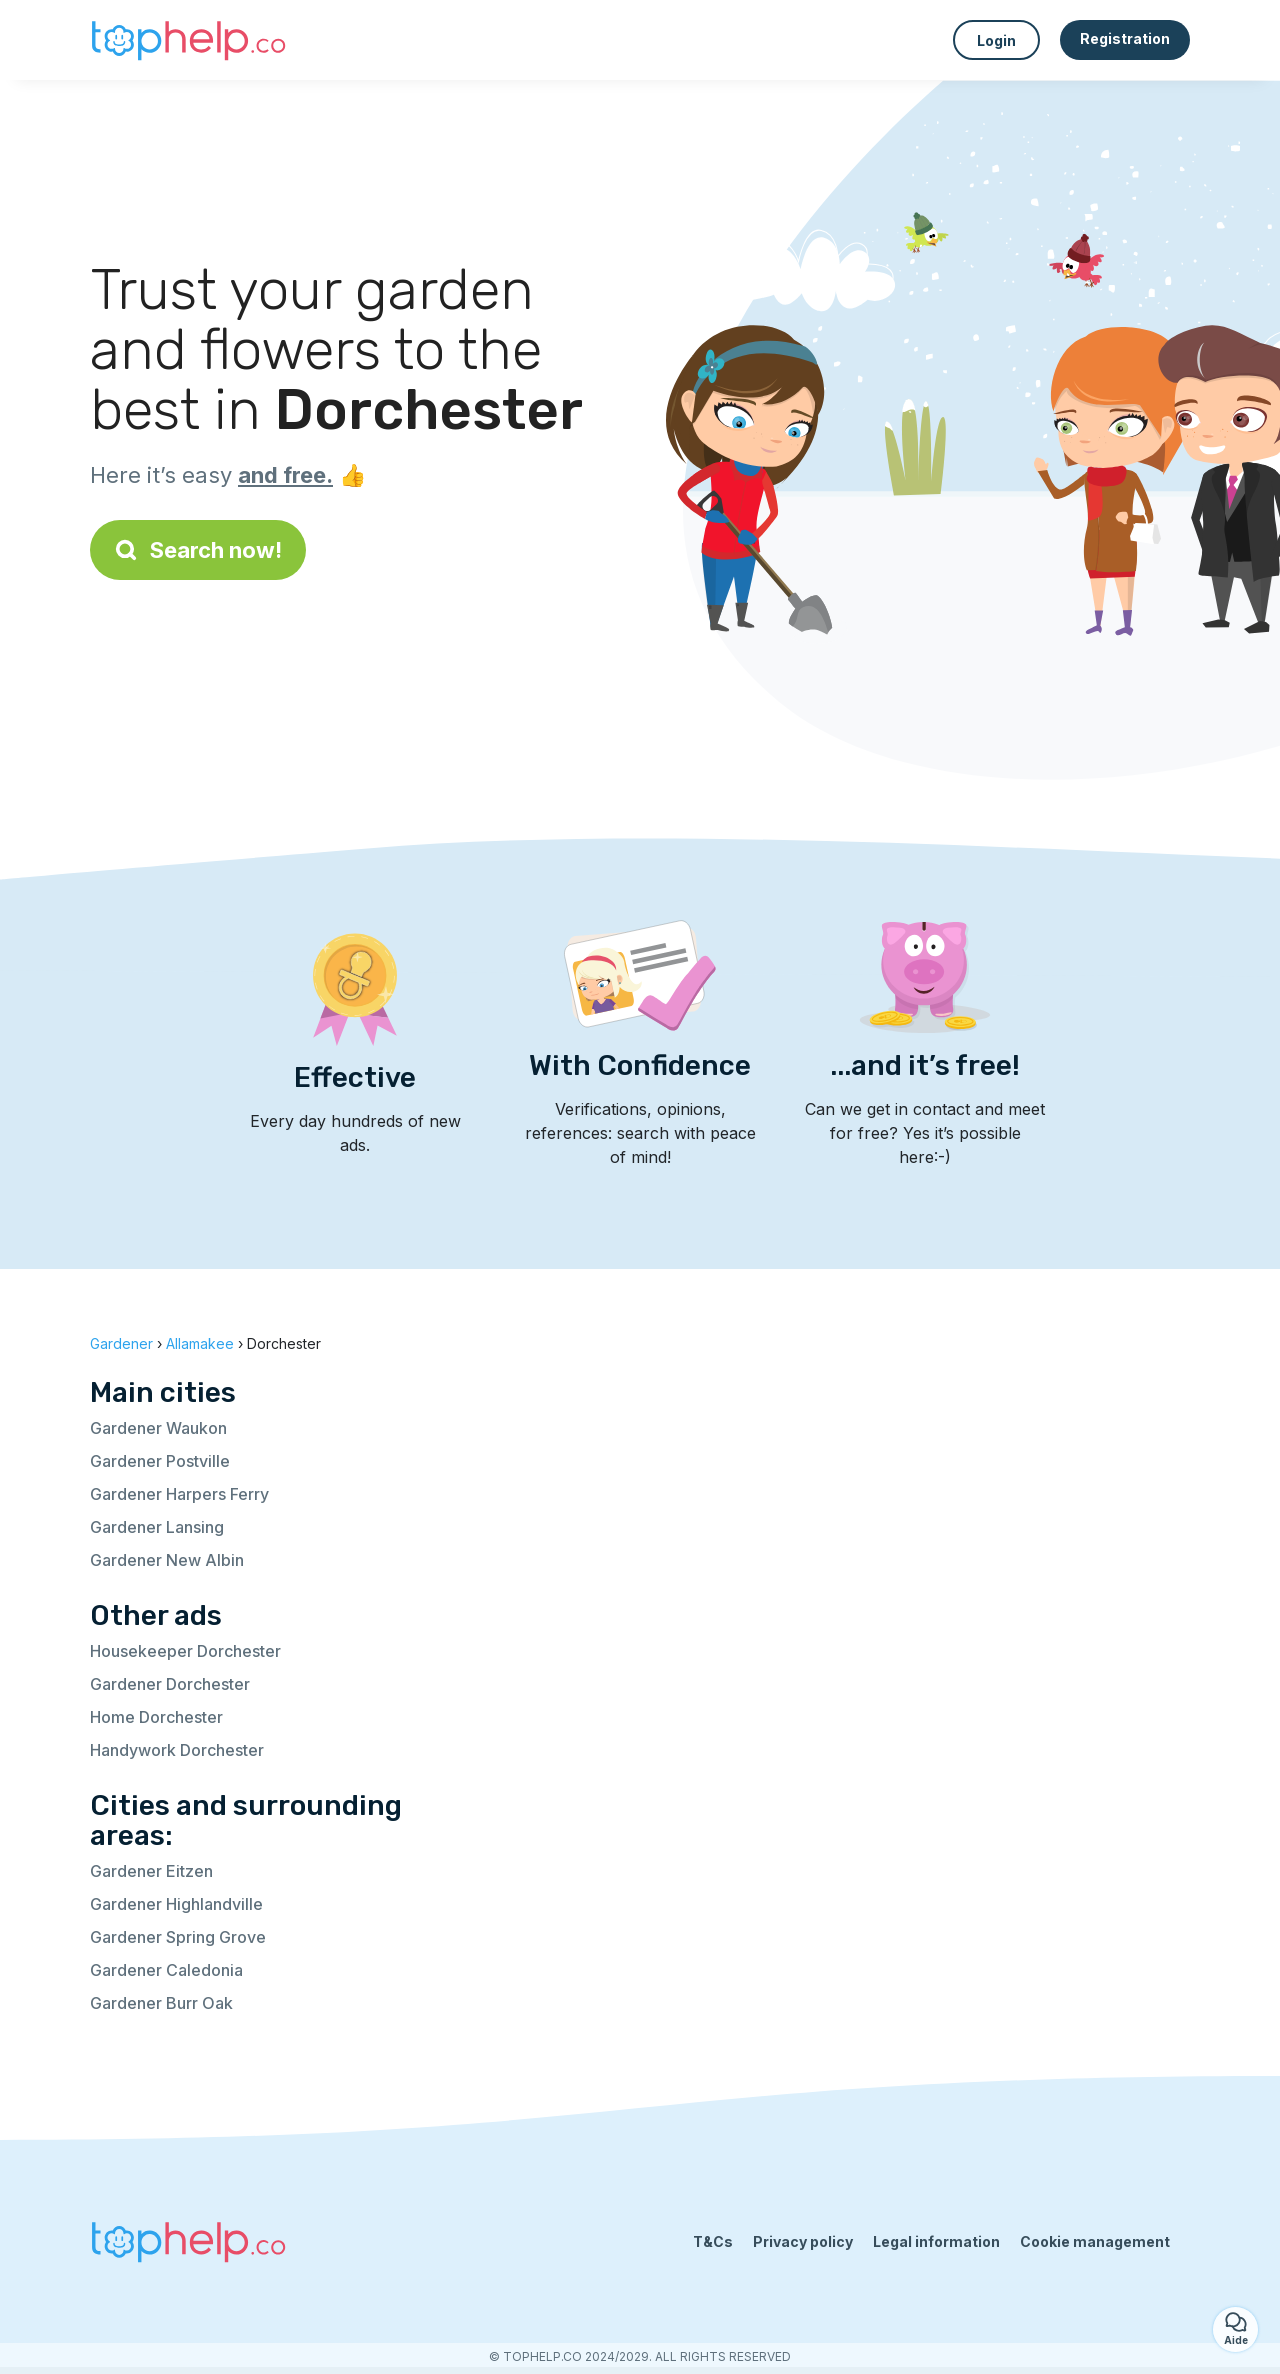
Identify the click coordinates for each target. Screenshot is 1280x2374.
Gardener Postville (160, 1461)
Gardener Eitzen (151, 1871)
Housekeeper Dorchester (185, 1651)
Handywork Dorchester (177, 1750)
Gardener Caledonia (166, 1970)
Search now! (198, 550)
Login (996, 40)
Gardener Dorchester (170, 1684)
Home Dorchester (156, 1717)
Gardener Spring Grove (178, 1937)
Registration (1125, 38)
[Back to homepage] (190, 40)
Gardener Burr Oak (161, 2003)
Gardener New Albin (167, 1560)
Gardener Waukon (158, 1428)
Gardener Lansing (157, 1527)
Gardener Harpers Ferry (179, 1494)
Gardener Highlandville (176, 1904)
